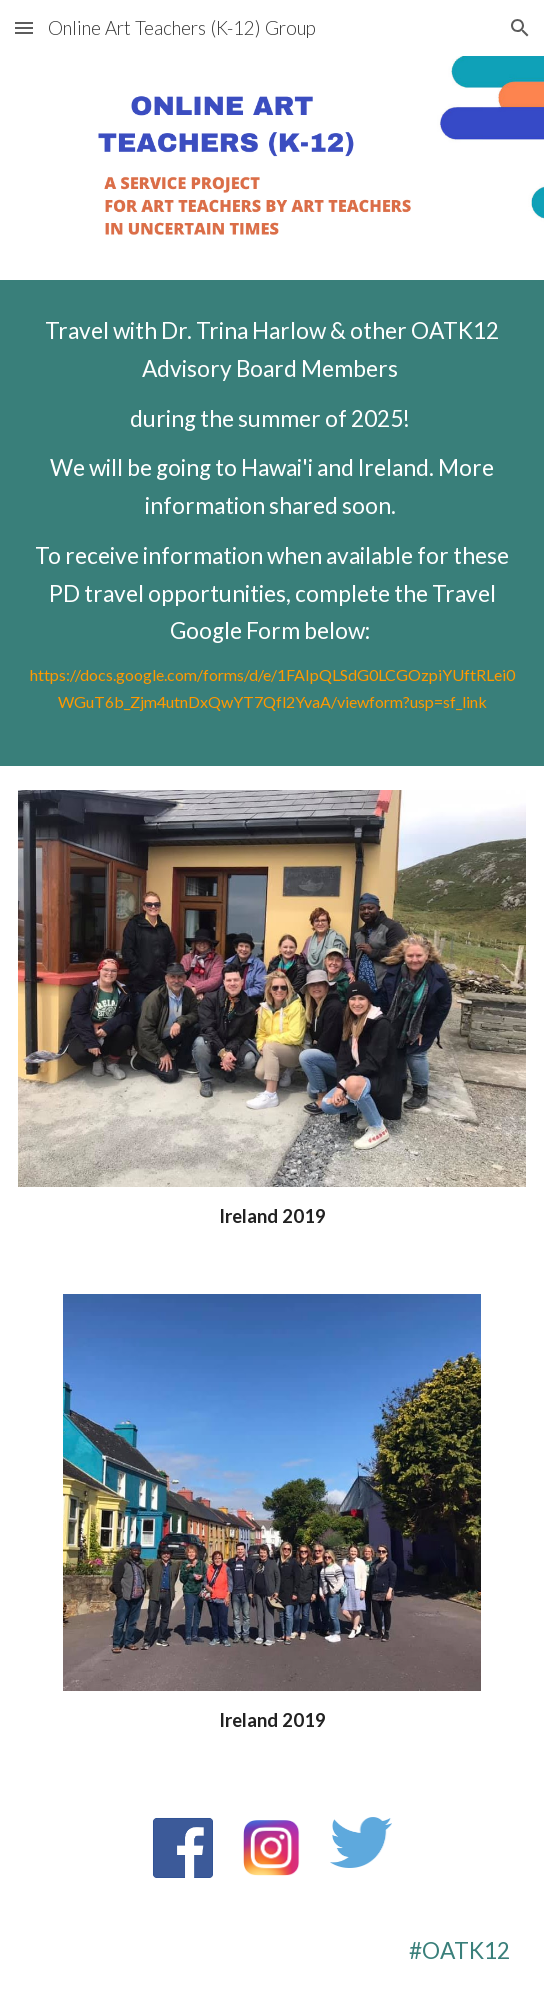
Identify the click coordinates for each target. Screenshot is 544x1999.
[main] (271, 523)
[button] (24, 27)
